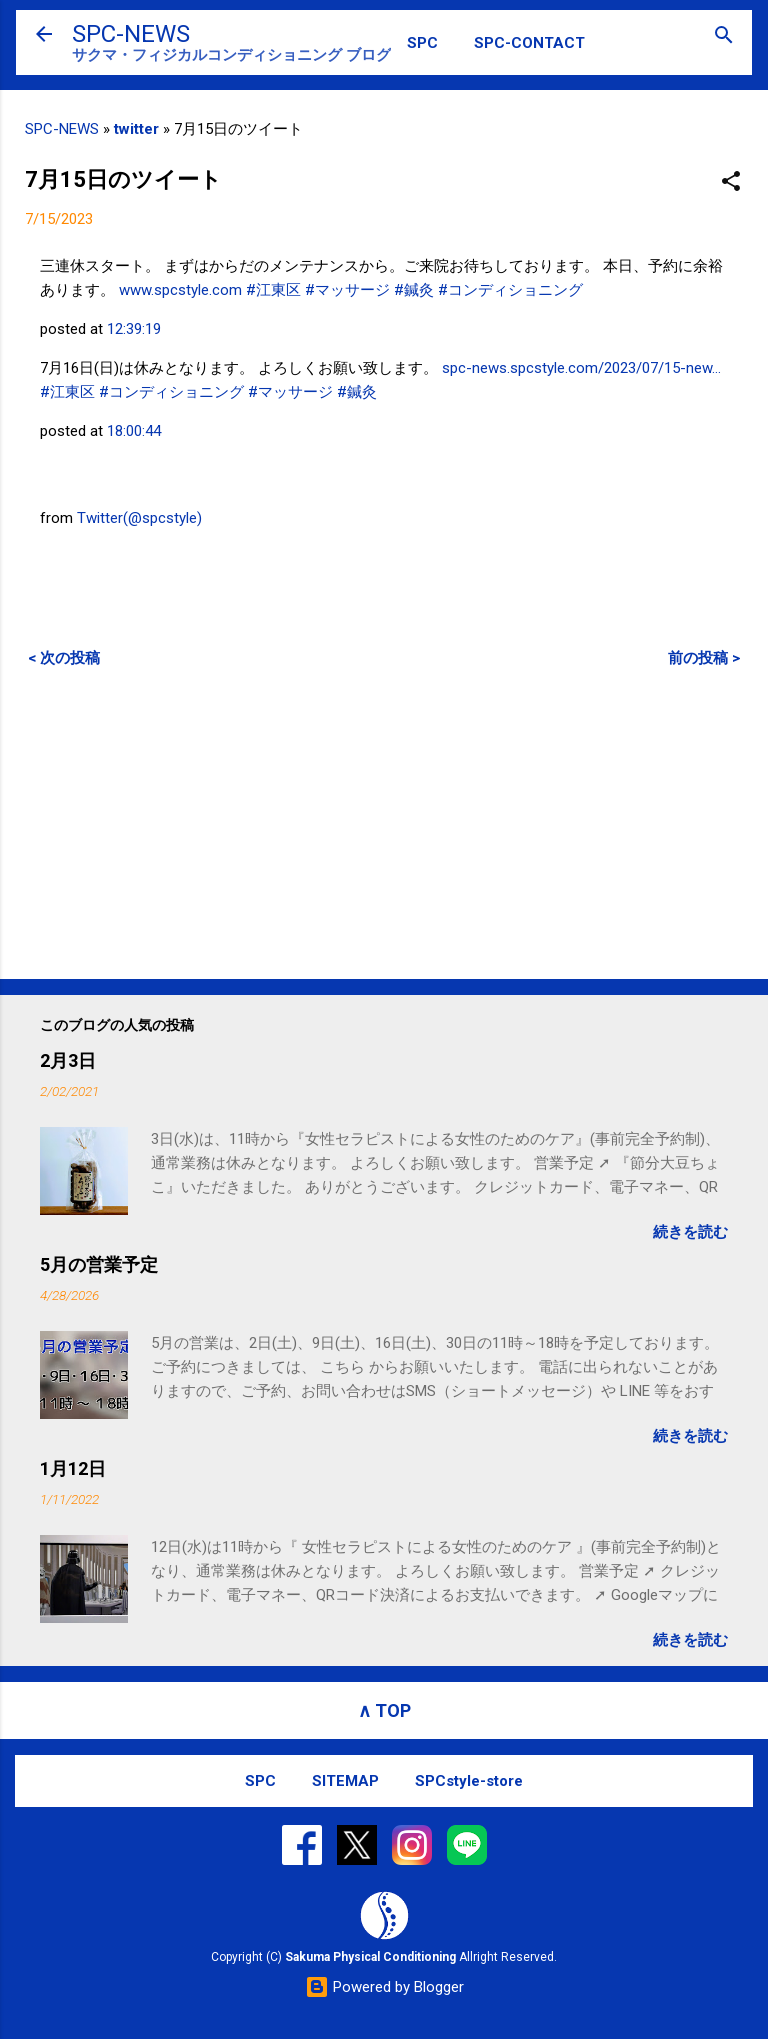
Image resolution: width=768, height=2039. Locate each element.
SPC (422, 43)
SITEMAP (345, 1781)
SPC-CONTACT (529, 43)
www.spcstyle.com (180, 290)
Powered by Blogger (384, 1987)
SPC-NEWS (131, 34)
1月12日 (73, 1468)
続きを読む (690, 1232)
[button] (731, 182)
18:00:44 (134, 431)
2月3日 (68, 1060)
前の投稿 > (704, 658)
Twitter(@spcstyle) (139, 518)
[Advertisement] (384, 823)
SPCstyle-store (469, 1781)
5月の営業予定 (99, 1264)
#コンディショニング (510, 290)
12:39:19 (134, 329)
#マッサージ (347, 290)
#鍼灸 (414, 290)
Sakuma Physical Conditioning (370, 1957)
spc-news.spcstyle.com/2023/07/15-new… (581, 368)
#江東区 (273, 290)
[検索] (724, 36)
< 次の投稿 (64, 658)
